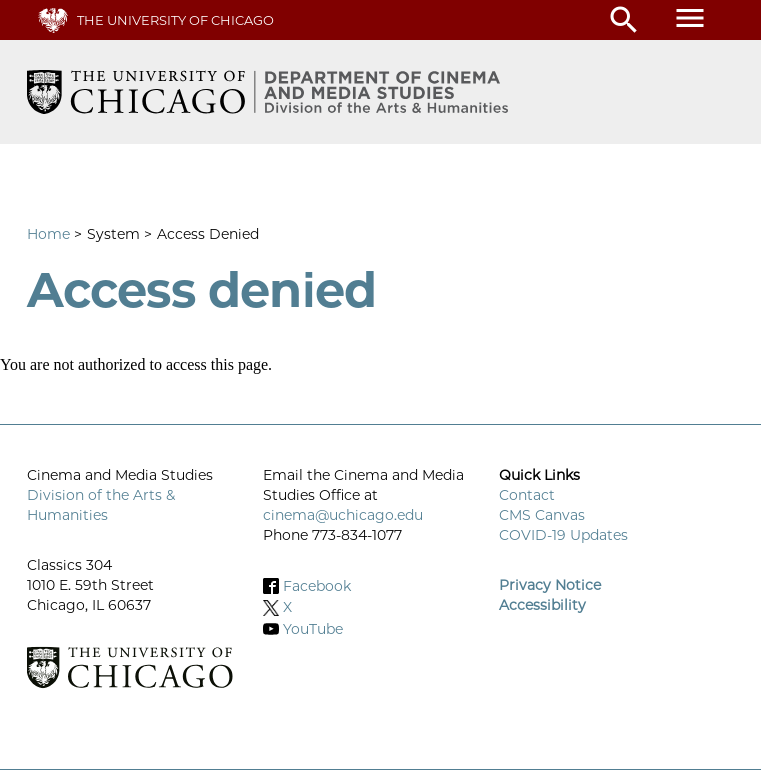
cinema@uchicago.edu (343, 515)
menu (690, 18)
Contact (527, 495)
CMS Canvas (542, 515)
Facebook (317, 586)
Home (48, 234)
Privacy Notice (550, 585)
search (624, 20)
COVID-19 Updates (563, 535)
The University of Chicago (175, 20)
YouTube (313, 629)
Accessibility (542, 605)
